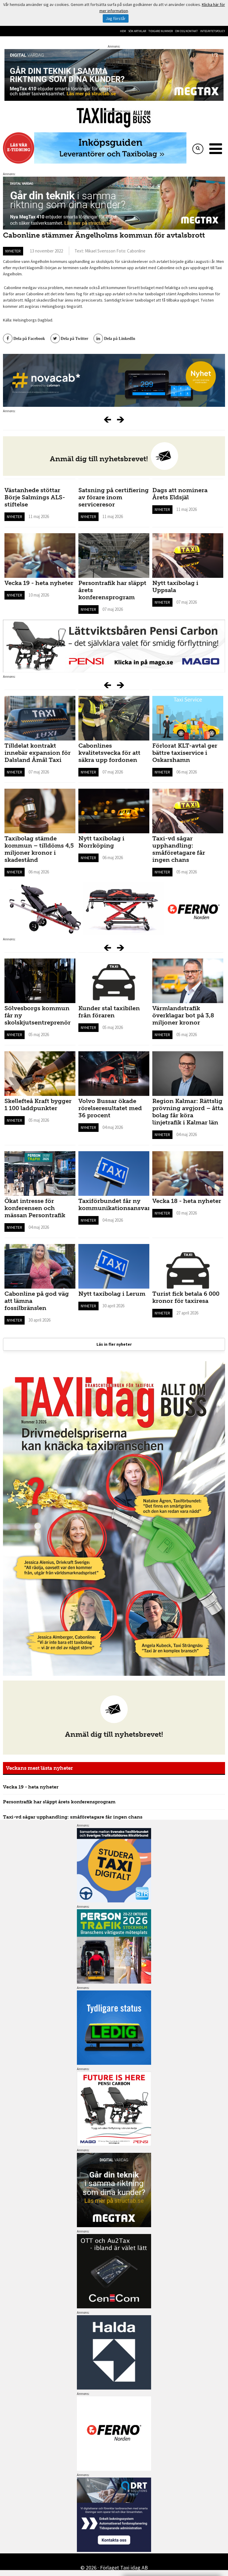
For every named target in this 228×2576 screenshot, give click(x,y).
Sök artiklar (137, 31)
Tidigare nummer (160, 31)
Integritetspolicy (212, 31)
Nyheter (13, 251)
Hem (123, 31)
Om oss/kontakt (186, 31)
